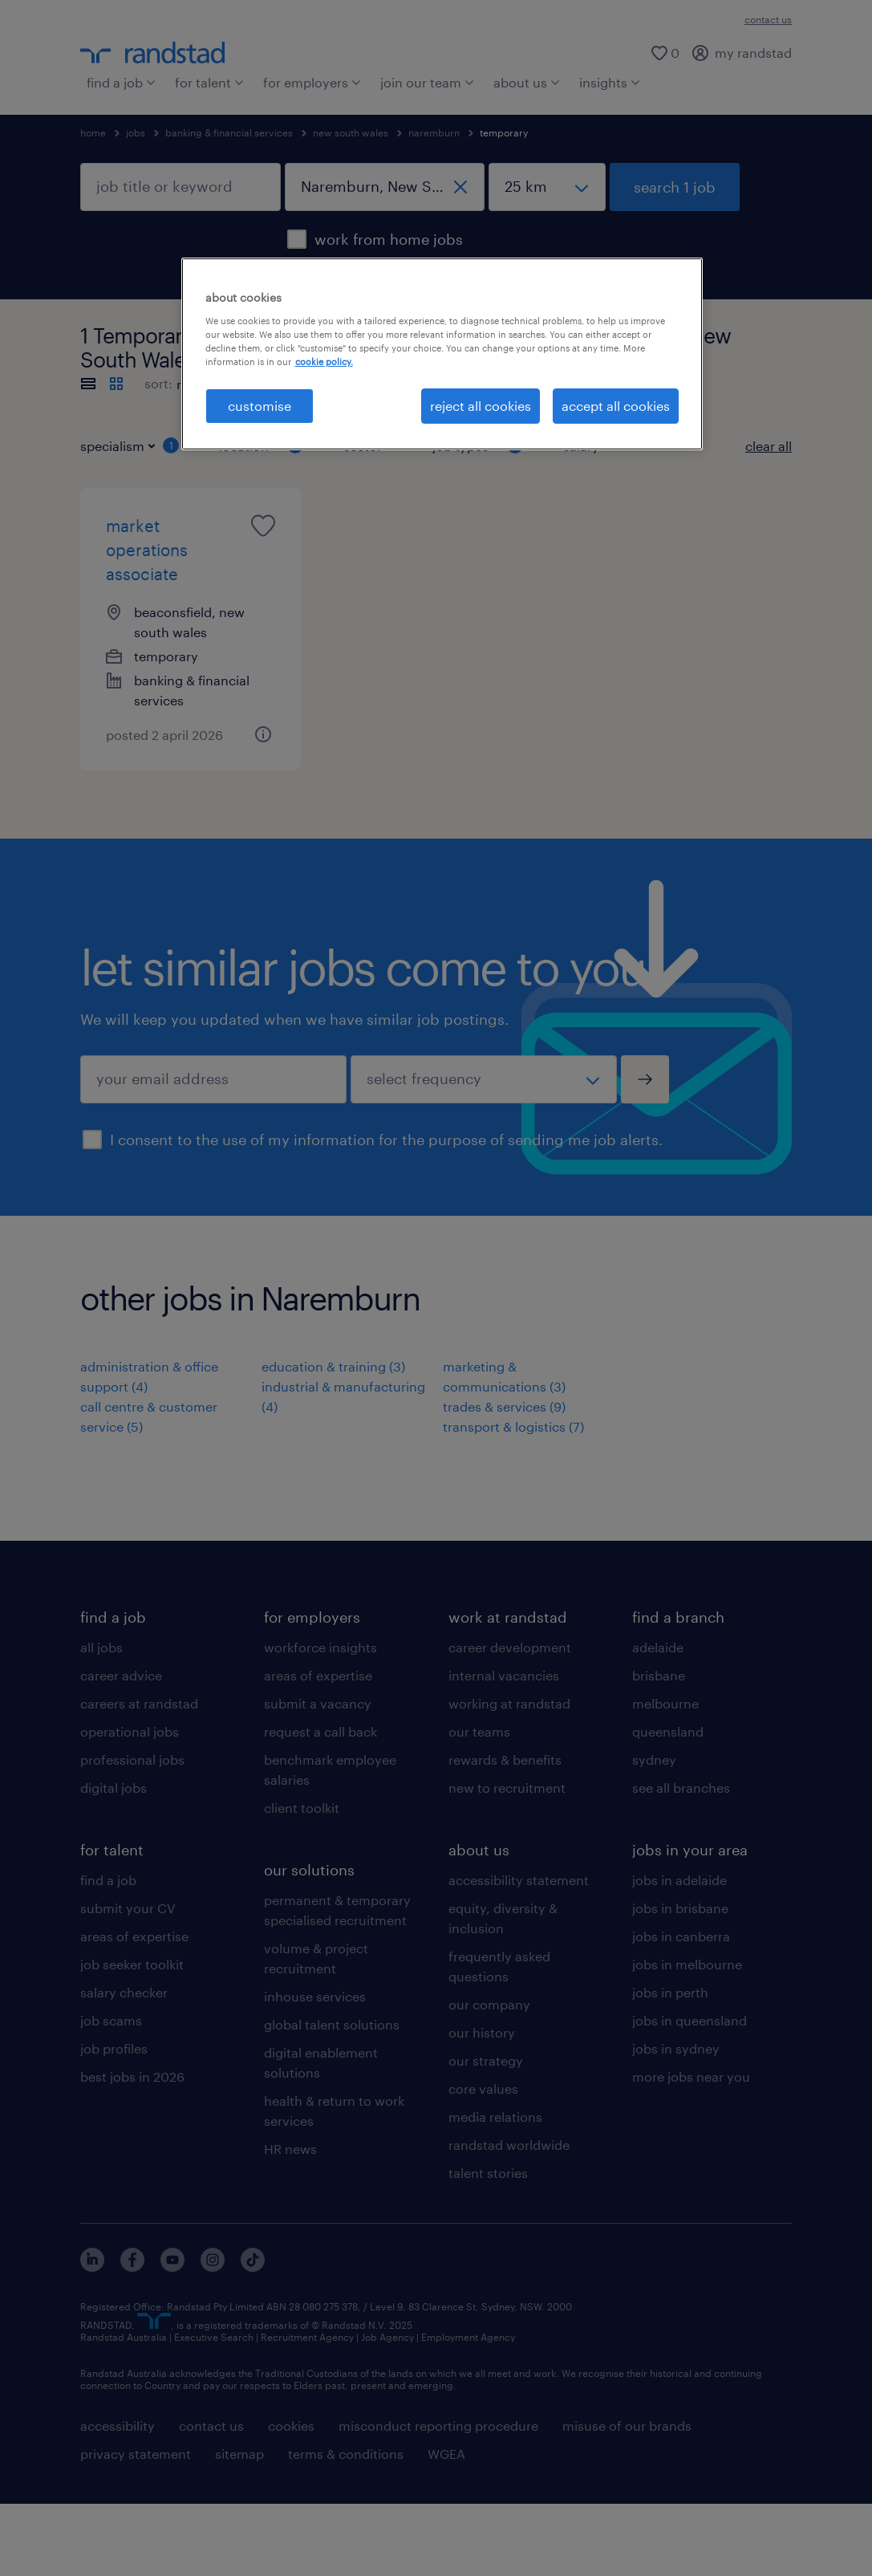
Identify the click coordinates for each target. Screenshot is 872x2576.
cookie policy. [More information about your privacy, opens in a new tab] (324, 361)
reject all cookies (480, 405)
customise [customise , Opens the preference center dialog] (259, 405)
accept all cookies (616, 405)
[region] (442, 354)
